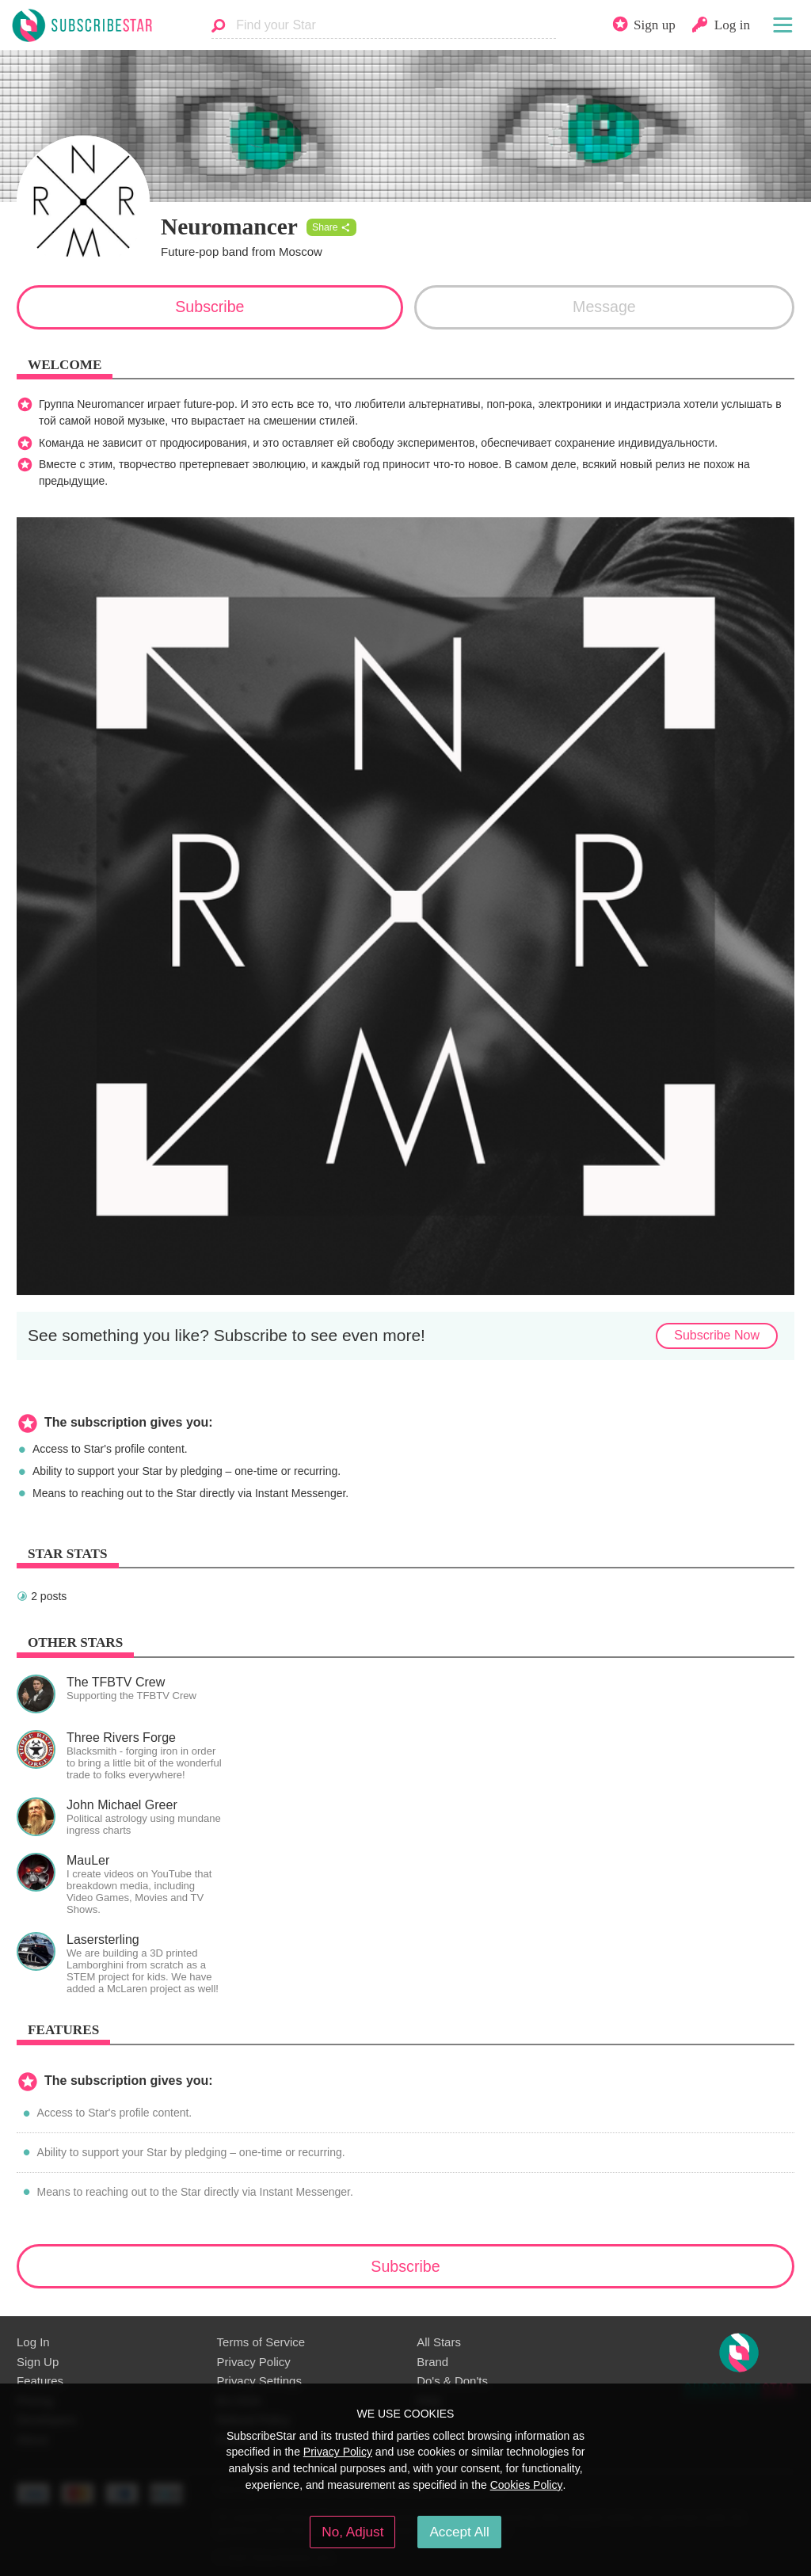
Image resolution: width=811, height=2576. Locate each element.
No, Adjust (352, 2532)
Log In (33, 2342)
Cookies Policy (526, 2485)
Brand (432, 2361)
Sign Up (38, 2361)
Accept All (459, 2532)
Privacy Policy (254, 2361)
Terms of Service (261, 2342)
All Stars (439, 2342)
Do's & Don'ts (452, 2380)
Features (40, 2380)
